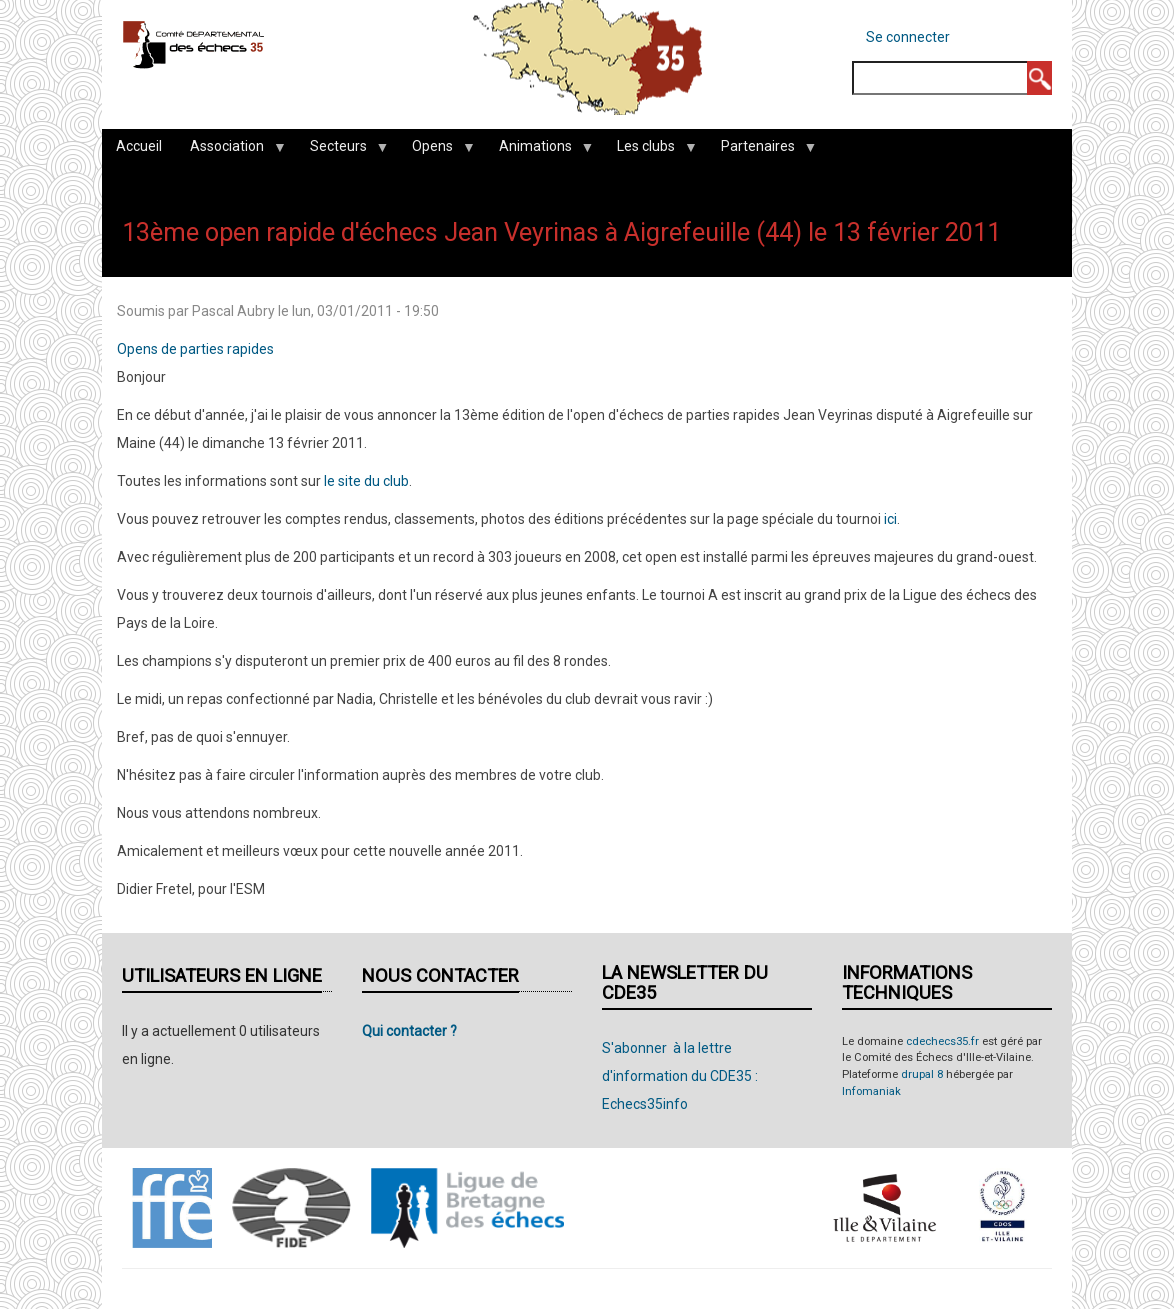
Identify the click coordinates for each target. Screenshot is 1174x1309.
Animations (539, 151)
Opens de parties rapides (195, 349)
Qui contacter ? (409, 1031)
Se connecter (908, 37)
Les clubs (649, 151)
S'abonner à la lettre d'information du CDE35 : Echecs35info (680, 1076)
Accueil (139, 146)
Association (230, 151)
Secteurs (342, 151)
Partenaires (761, 151)
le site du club (366, 481)
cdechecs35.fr (942, 1041)
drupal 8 (922, 1074)
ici (890, 519)
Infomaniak (871, 1091)
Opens (436, 151)
